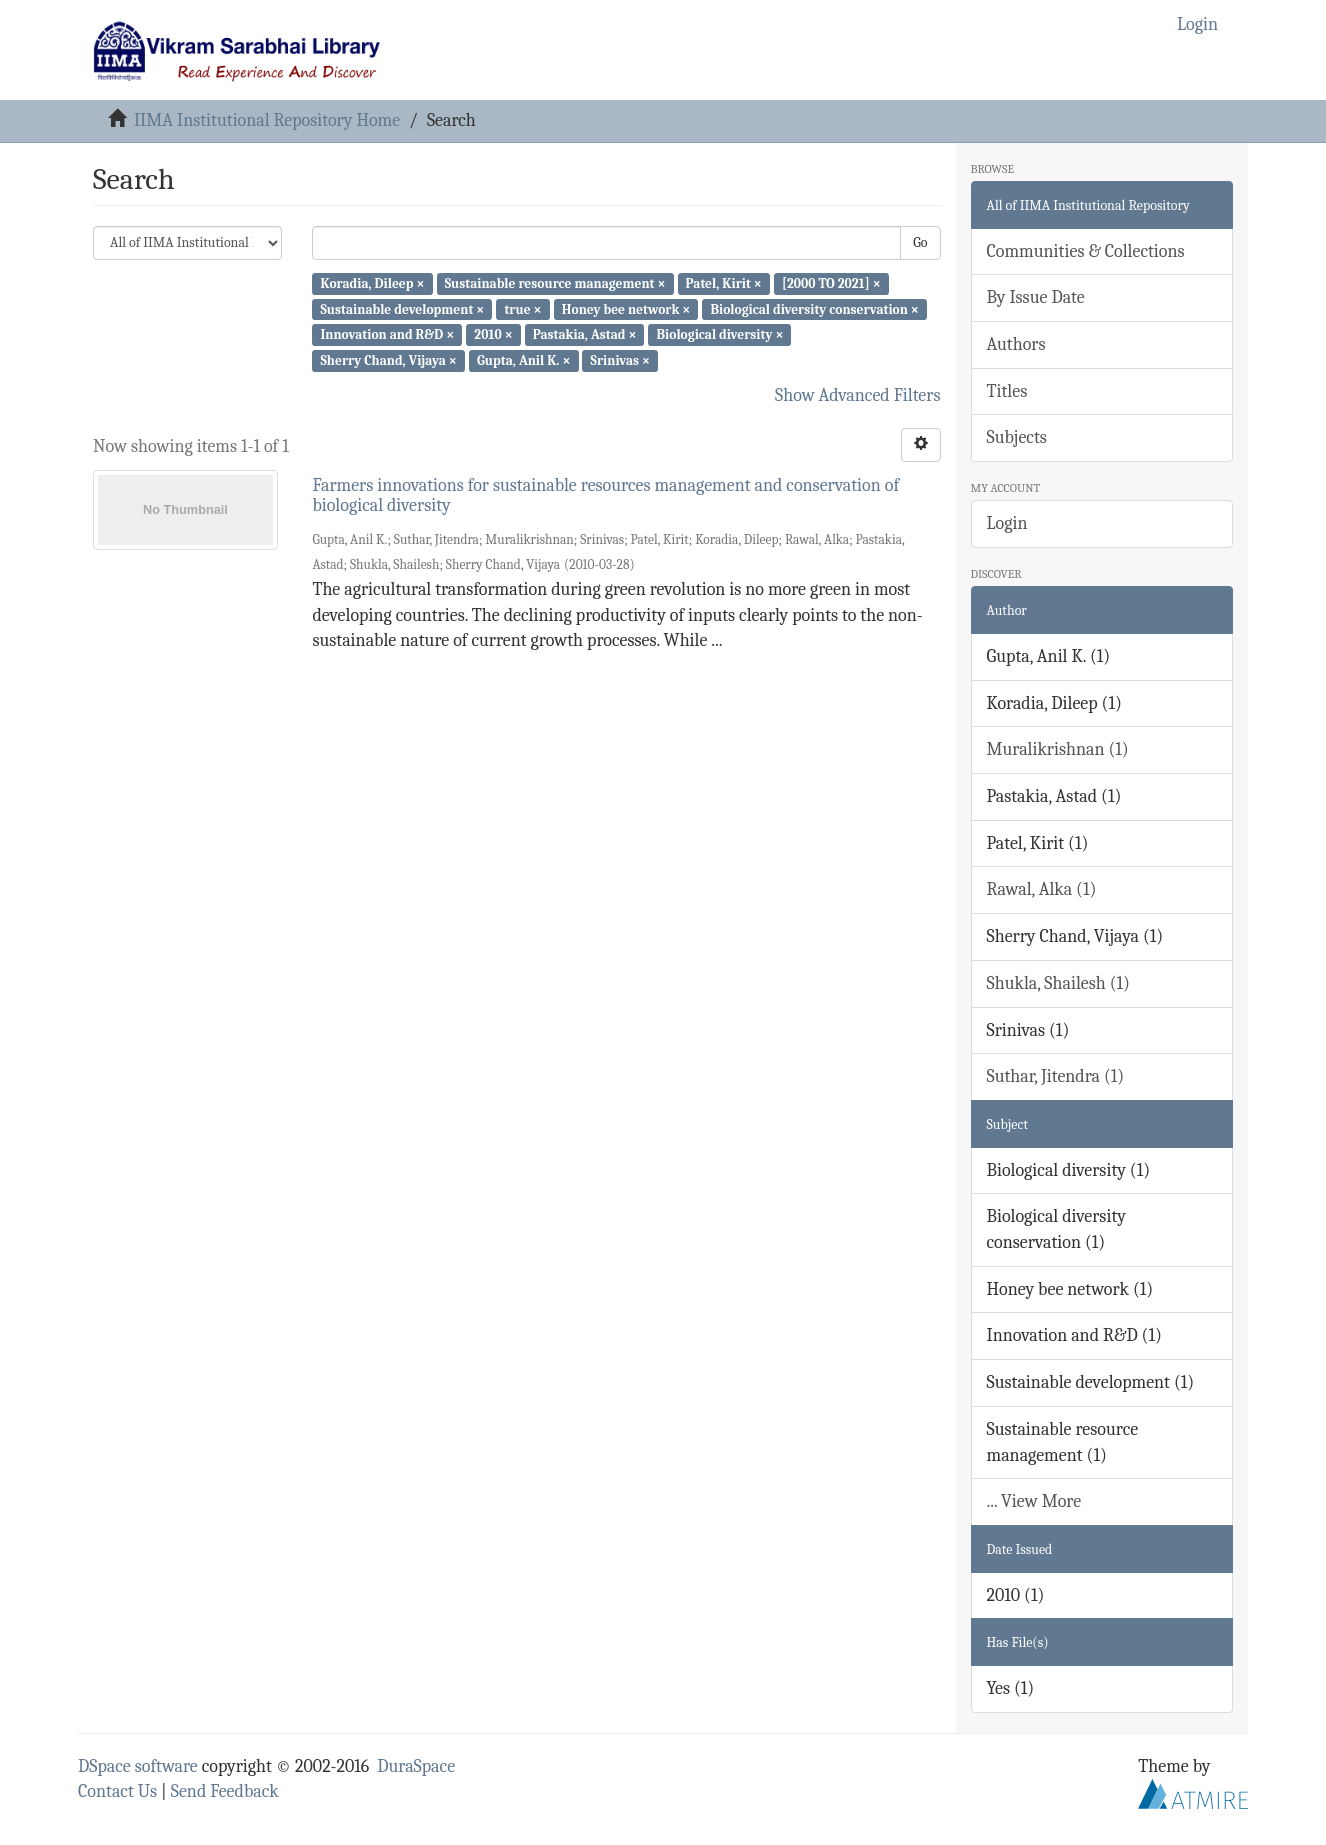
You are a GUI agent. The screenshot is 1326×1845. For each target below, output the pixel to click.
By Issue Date (1036, 297)
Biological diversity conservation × (814, 308)
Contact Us (117, 1791)
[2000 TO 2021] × (831, 283)
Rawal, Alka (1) (1042, 889)
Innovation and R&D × (387, 334)
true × (522, 308)
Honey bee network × (626, 308)
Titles (1007, 391)
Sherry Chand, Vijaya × (388, 360)
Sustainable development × (402, 308)
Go (920, 242)
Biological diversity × (720, 334)
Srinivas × (620, 360)
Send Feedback (225, 1791)
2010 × (493, 334)
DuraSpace (416, 1766)
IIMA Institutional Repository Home (267, 120)
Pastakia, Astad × (585, 334)
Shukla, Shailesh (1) (1059, 983)
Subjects (1017, 437)
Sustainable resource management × (555, 283)
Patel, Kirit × (724, 283)
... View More (1034, 1501)
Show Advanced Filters (858, 395)
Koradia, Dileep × (372, 283)
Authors (1016, 344)
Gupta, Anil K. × (523, 360)
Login (1007, 523)
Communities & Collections (1086, 251)
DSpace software (138, 1766)
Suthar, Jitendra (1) (1056, 1076)
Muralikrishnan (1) (1058, 749)
